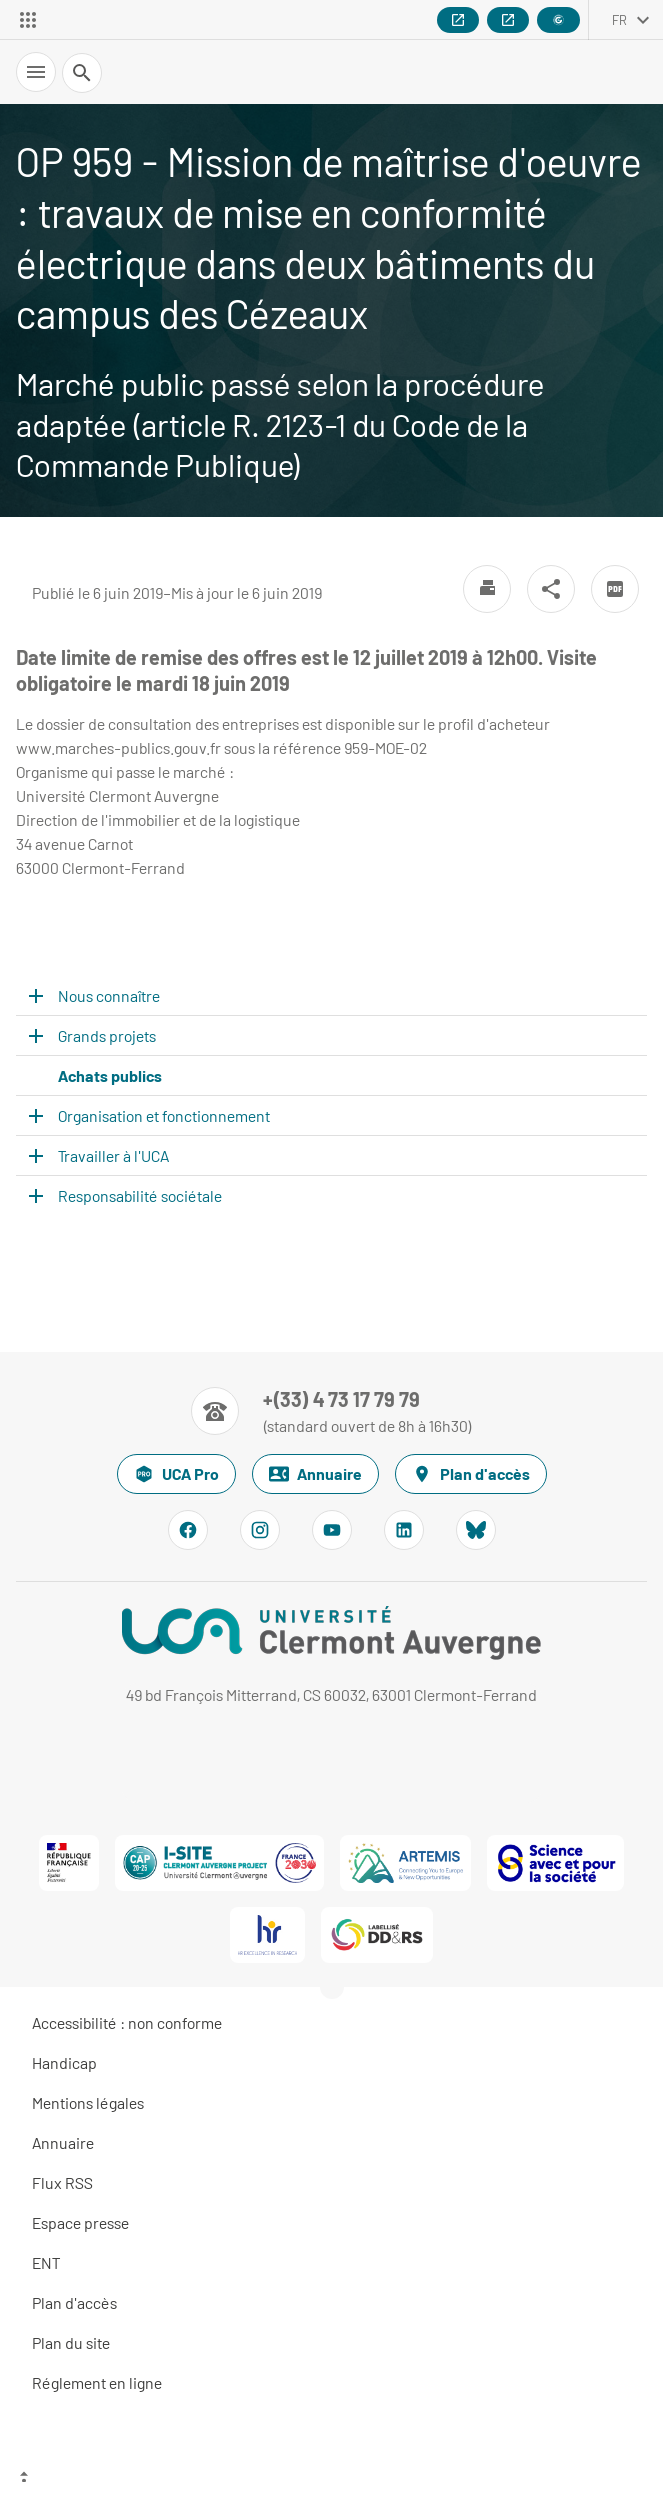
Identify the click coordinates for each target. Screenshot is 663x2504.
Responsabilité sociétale (140, 1195)
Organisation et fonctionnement (164, 1115)
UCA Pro (176, 1474)
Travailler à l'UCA (113, 1155)
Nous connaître (109, 995)
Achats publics (110, 1075)
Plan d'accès (471, 1474)
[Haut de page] (331, 2479)
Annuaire (315, 1474)
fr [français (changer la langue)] (619, 20)
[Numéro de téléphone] (331, 1411)
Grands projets (107, 1035)
